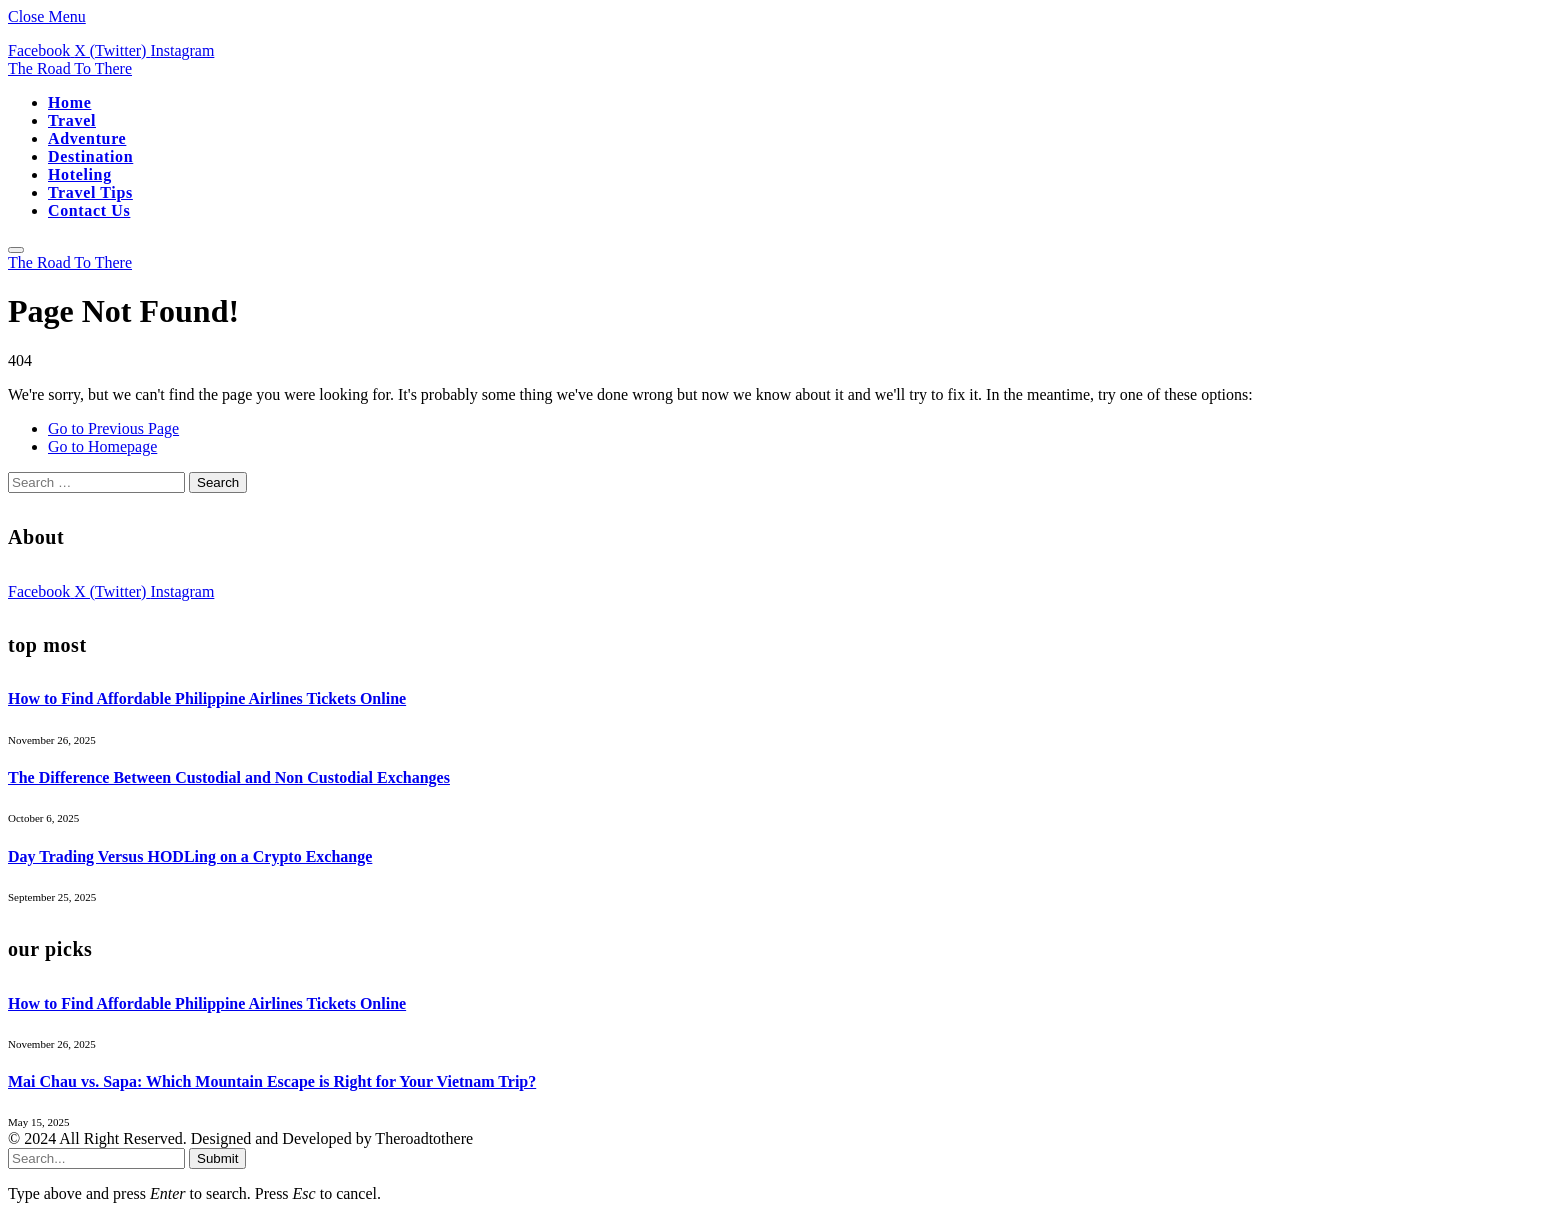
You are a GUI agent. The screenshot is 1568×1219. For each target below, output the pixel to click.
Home (69, 102)
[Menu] (16, 250)
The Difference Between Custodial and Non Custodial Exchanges (229, 777)
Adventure (87, 138)
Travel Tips (90, 192)
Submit (217, 1158)
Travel (72, 120)
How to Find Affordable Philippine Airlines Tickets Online (207, 698)
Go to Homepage (102, 446)
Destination (90, 156)
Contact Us (89, 210)
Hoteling (80, 174)
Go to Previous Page (113, 428)
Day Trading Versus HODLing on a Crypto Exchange (190, 856)
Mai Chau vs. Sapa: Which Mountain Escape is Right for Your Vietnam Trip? (272, 1081)
